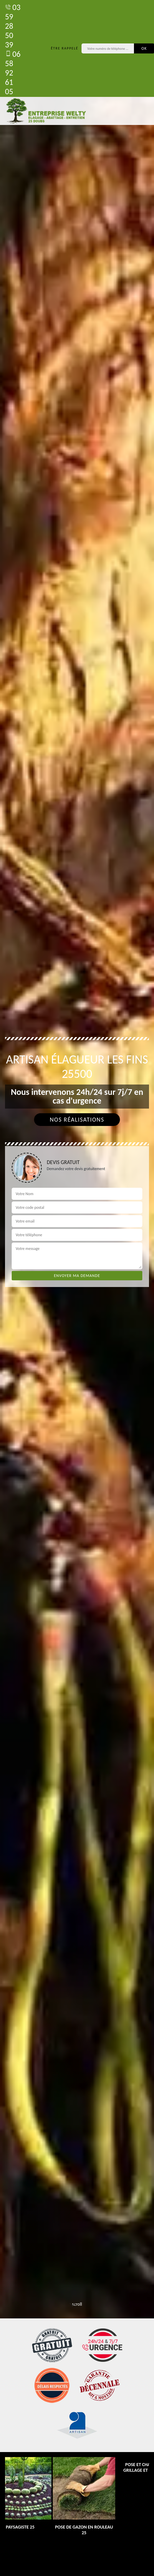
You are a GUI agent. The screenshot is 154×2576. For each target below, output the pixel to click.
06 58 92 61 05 (12, 72)
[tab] (77, 1288)
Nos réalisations (77, 1119)
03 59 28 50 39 (12, 25)
